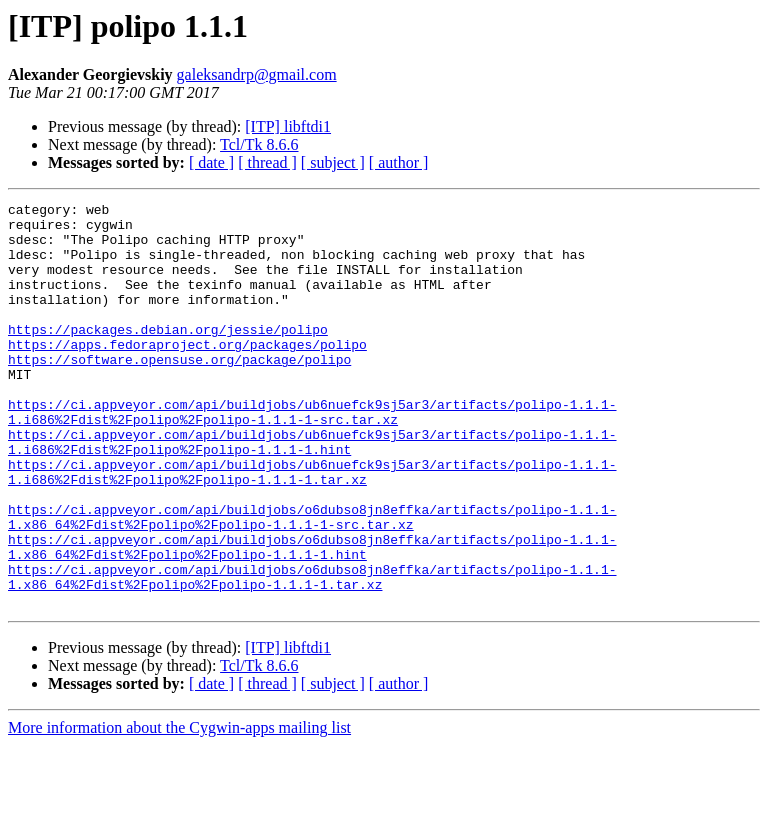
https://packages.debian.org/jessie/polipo (168, 356)
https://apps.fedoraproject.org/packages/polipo (187, 374)
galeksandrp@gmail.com (257, 74)
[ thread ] (267, 162)
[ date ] (211, 162)
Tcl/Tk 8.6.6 (259, 144)
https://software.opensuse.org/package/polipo (179, 392)
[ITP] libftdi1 (288, 126)
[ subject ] (333, 162)
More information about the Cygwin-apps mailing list (179, 808)
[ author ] (399, 162)
